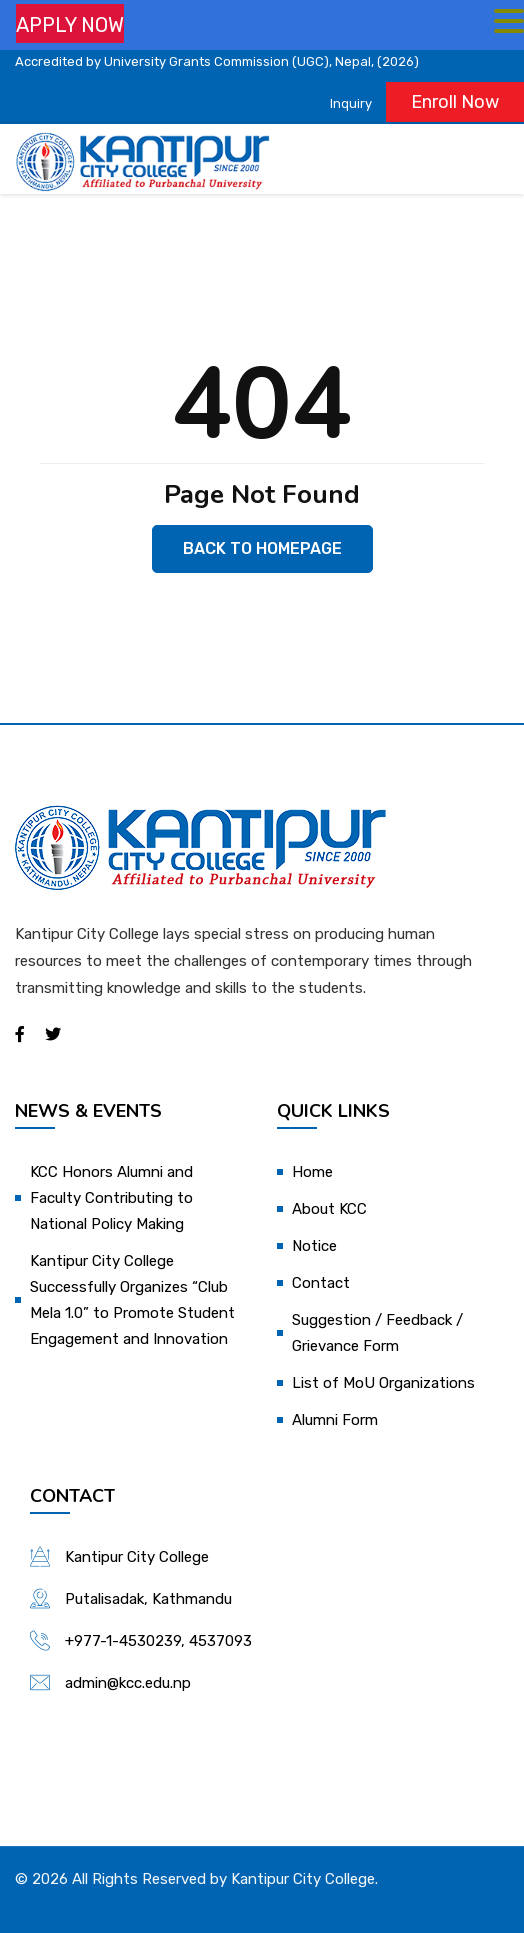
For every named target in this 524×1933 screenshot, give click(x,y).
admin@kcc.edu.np (128, 1683)
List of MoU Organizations (383, 1383)
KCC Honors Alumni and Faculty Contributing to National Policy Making (111, 1198)
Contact (321, 1283)
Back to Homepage (262, 548)
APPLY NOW (70, 25)
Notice (314, 1246)
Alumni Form (335, 1420)
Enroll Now (455, 102)
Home (312, 1172)
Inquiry (351, 103)
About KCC (329, 1209)
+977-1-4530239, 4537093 (158, 1641)
